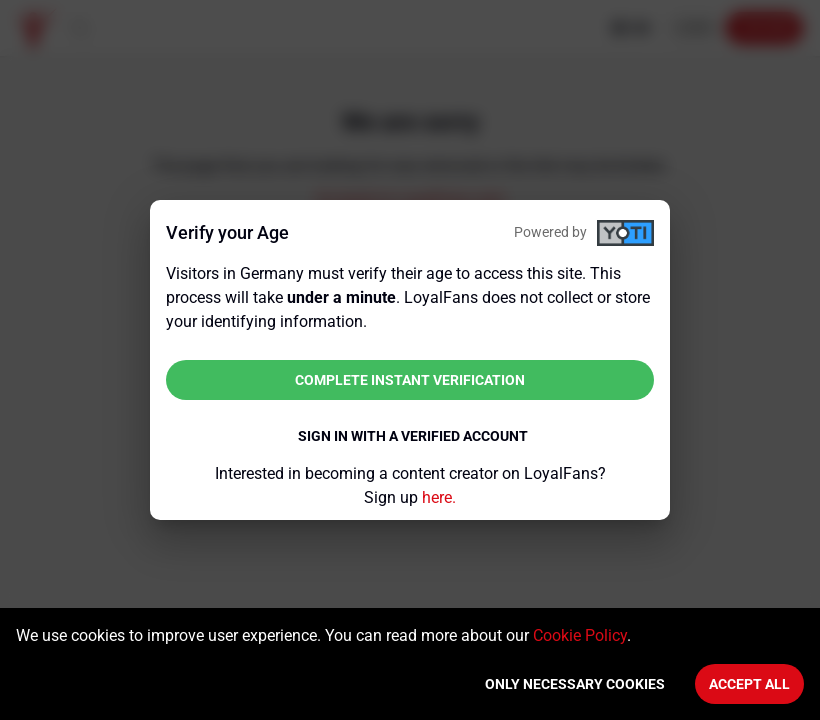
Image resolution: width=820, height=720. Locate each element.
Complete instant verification (410, 380)
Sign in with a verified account (413, 436)
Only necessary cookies (575, 684)
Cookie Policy (580, 635)
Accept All (749, 684)
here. (439, 497)
